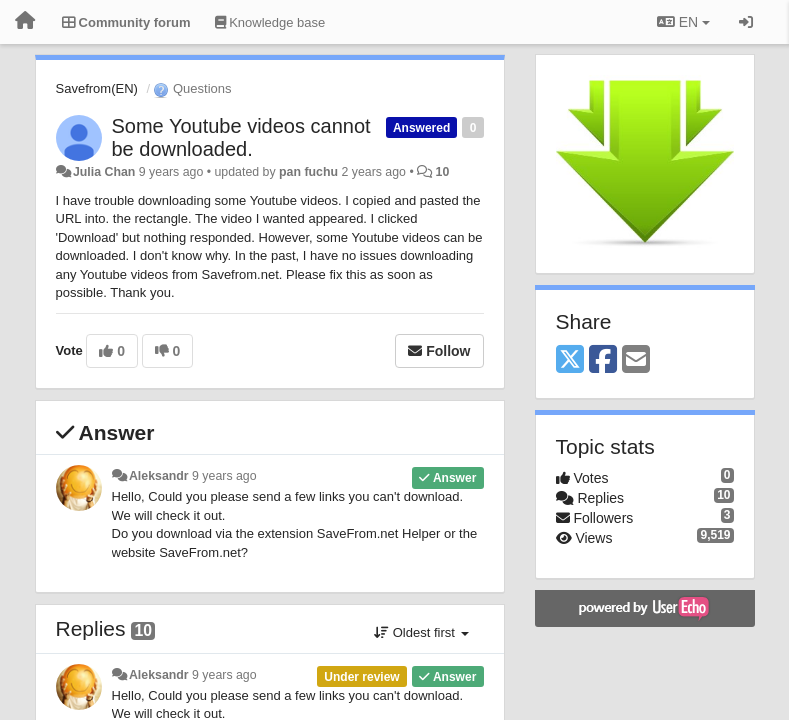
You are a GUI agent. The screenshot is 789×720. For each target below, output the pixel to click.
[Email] (636, 360)
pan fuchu (308, 172)
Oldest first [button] (421, 632)
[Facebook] (603, 360)
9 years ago (224, 476)
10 (443, 172)
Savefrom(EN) (97, 88)
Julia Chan (104, 172)
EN (683, 22)
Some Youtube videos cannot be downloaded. (241, 137)
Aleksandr (159, 476)
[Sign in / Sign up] (746, 22)
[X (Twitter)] (570, 360)
